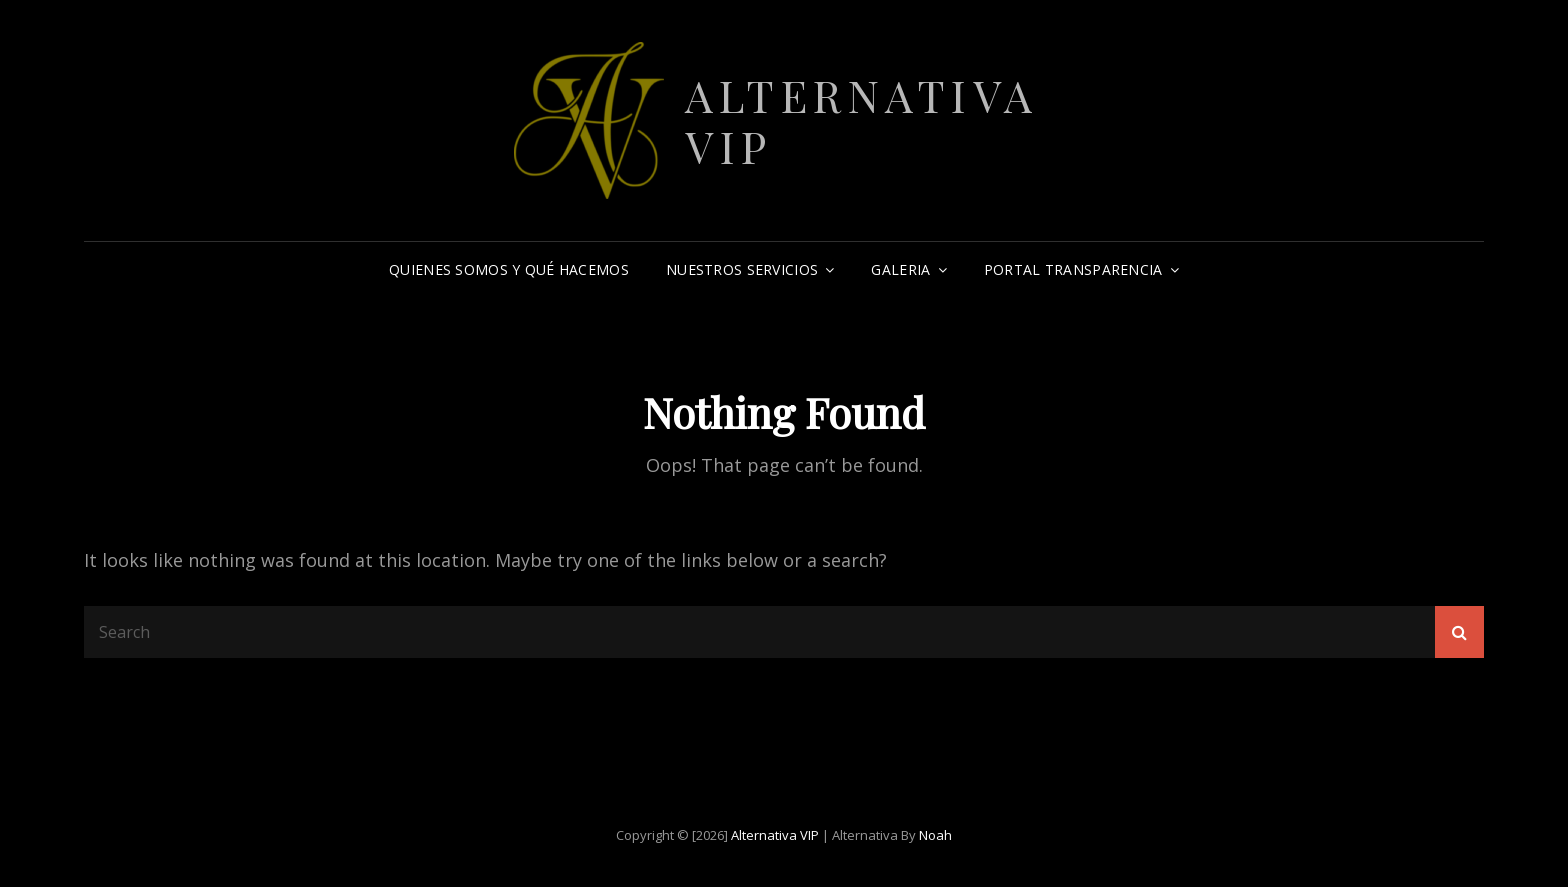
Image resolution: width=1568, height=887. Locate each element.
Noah (935, 835)
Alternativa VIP (862, 120)
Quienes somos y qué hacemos (509, 269)
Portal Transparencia (1073, 269)
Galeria (900, 269)
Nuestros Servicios (742, 269)
